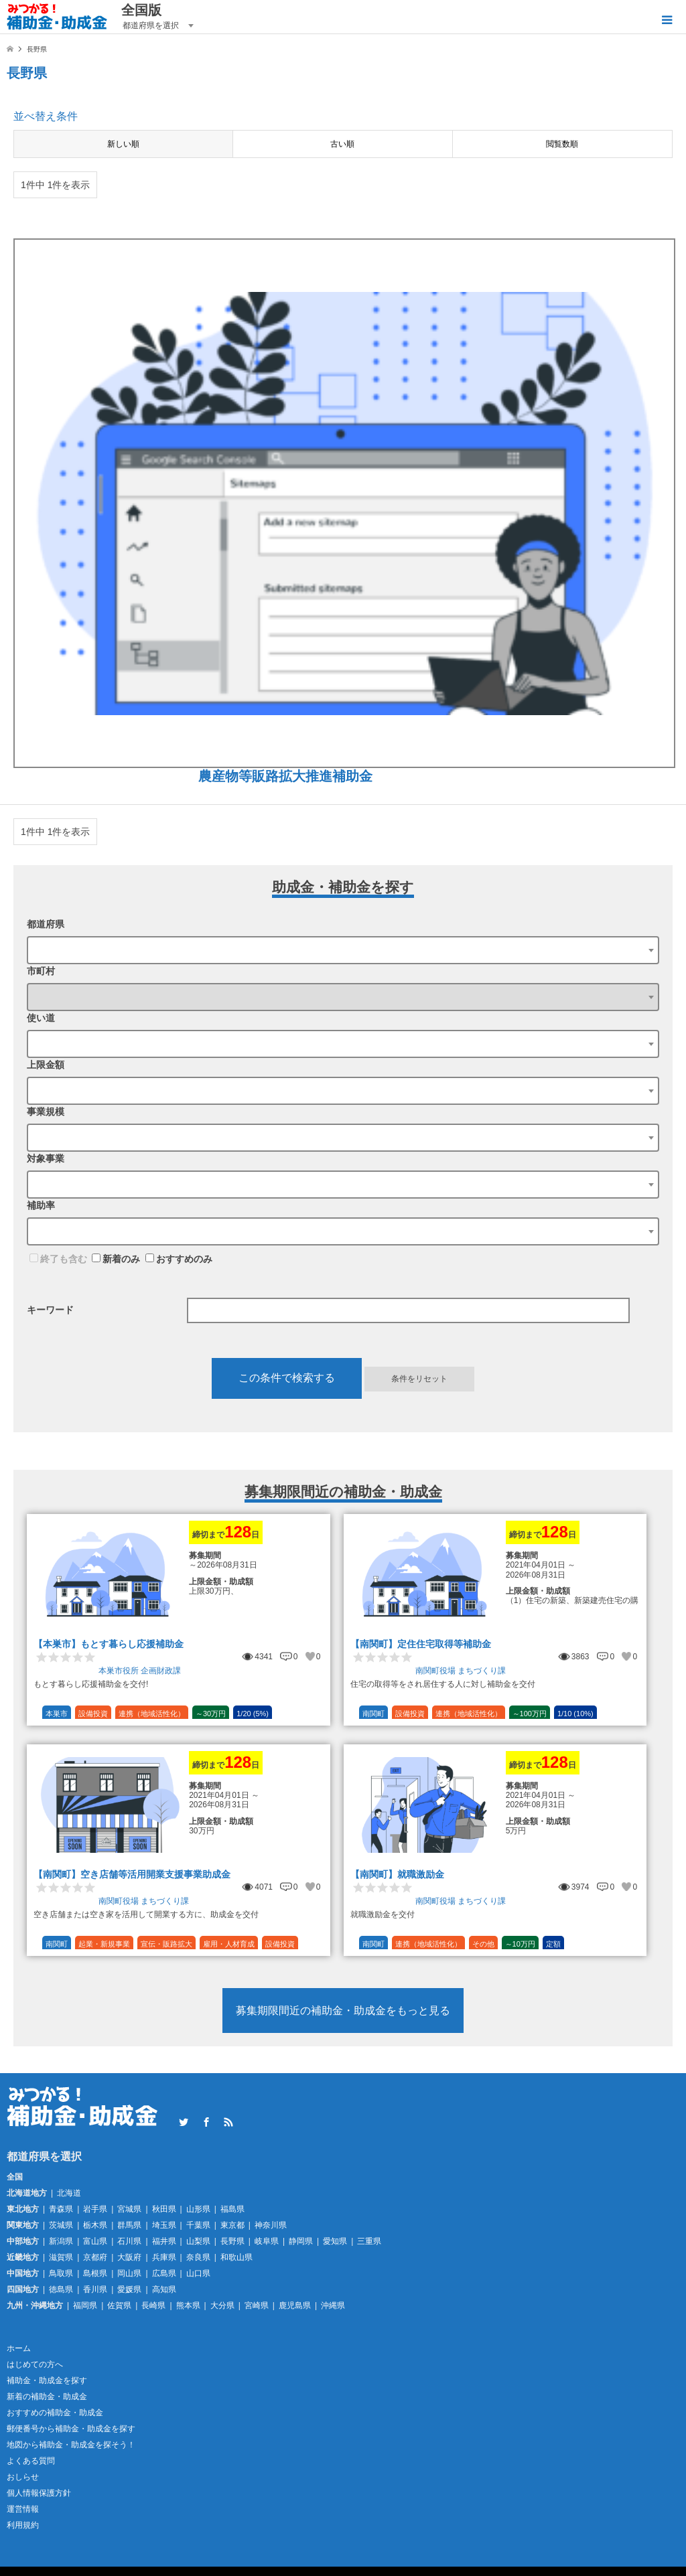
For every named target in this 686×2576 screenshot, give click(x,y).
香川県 (95, 2289)
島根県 (95, 2273)
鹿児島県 (295, 2305)
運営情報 (23, 2509)
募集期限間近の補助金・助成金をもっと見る (343, 2010)
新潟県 (61, 2241)
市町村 (41, 971)
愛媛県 (129, 2289)
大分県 (222, 2305)
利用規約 (23, 2525)
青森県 (61, 2209)
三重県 (369, 2241)
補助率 (41, 1205)
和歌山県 (236, 2257)
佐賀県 (119, 2305)
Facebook (206, 2122)
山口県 (198, 2273)
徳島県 (61, 2289)
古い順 (342, 144)
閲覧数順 (562, 144)
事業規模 (45, 1111)
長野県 (232, 2241)
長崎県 (153, 2305)
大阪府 (129, 2257)
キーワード (50, 1309)
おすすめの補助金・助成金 (55, 2412)
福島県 (232, 2209)
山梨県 (198, 2241)
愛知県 (335, 2241)
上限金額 (45, 1064)
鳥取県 (61, 2273)
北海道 (69, 2193)
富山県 (95, 2241)
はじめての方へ (35, 2364)
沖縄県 (333, 2305)
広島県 (164, 2273)
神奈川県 (271, 2225)
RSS (228, 2122)
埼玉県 (164, 2225)
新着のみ (116, 1259)
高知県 (164, 2289)
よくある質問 (31, 2461)
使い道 (41, 1017)
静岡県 (301, 2241)
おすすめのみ (178, 1259)
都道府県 (45, 924)
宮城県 (129, 2209)
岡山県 (129, 2273)
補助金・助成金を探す (47, 2380)
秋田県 (164, 2209)
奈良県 (198, 2257)
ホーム (19, 2348)
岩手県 (95, 2209)
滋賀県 (61, 2257)
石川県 (129, 2241)
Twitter (183, 2122)
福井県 (164, 2241)
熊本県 (188, 2305)
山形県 (198, 2209)
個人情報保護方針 (39, 2493)
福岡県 (85, 2305)
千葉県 (198, 2225)
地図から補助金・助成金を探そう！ (71, 2444)
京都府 (95, 2257)
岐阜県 (267, 2241)
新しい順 (123, 144)
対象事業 (45, 1158)
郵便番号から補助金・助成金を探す (71, 2428)
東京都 (232, 2225)
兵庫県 (164, 2257)
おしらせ (23, 2477)
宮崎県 (257, 2305)
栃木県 (95, 2225)
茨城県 (61, 2225)
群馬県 (129, 2225)
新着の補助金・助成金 (47, 2396)
